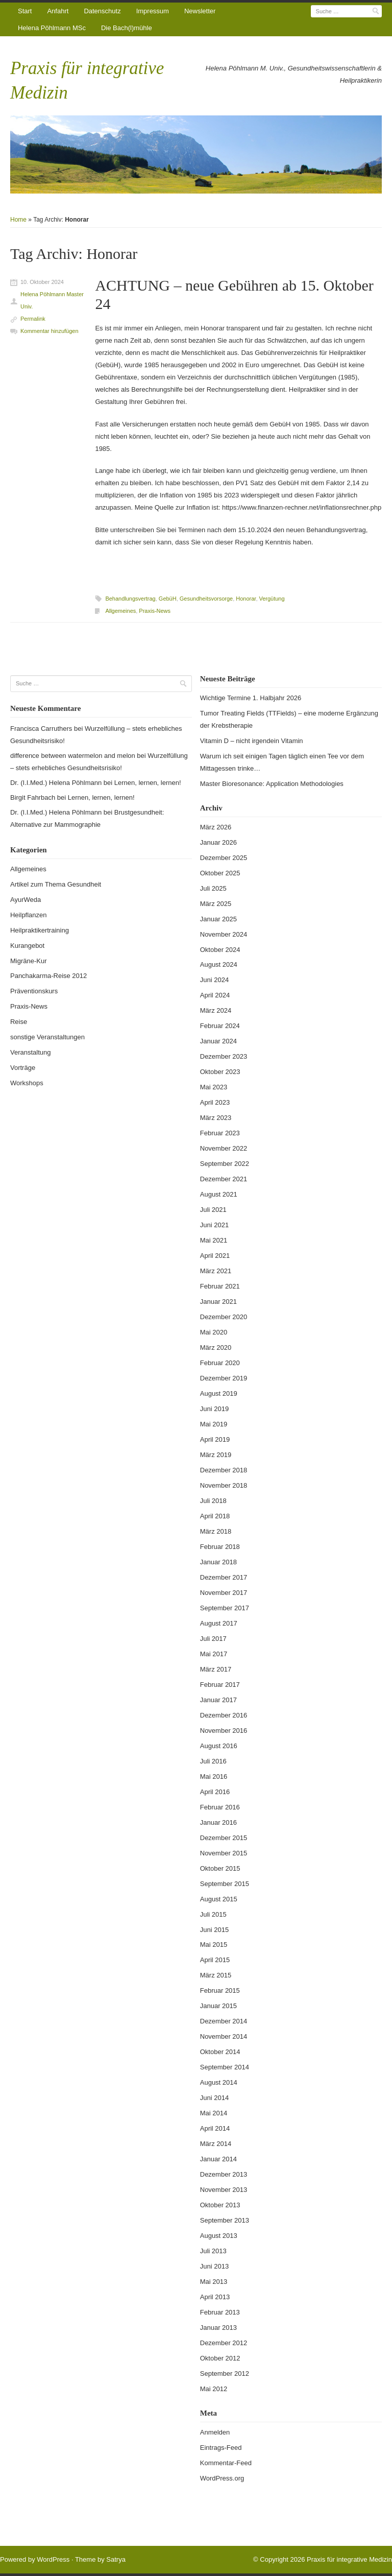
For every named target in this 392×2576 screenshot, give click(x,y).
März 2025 (215, 904)
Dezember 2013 (224, 2174)
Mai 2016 (213, 1776)
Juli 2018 (213, 1501)
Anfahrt (57, 11)
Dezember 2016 (224, 1715)
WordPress (53, 2559)
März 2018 (215, 1531)
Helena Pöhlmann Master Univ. (52, 300)
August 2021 (218, 1194)
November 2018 (224, 1485)
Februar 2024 (220, 1026)
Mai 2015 (213, 1944)
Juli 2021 (213, 1209)
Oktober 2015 (220, 1868)
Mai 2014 (213, 2113)
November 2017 (224, 1592)
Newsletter (199, 11)
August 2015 (218, 1899)
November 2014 (224, 2036)
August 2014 (218, 2082)
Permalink (32, 319)
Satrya (116, 2559)
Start (25, 11)
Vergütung (271, 598)
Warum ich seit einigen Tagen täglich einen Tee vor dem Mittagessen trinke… (282, 762)
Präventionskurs (34, 991)
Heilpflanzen (28, 915)
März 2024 (215, 1010)
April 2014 (215, 2128)
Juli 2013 (213, 2251)
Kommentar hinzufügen (49, 331)
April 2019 (215, 1439)
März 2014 (215, 2144)
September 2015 (224, 1884)
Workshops (26, 1083)
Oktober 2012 (220, 2358)
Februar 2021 (220, 1286)
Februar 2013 (220, 2312)
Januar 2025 (218, 919)
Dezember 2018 (224, 1470)
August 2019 (218, 1393)
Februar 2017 (220, 1684)
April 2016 (215, 1792)
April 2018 (215, 1516)
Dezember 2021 (224, 1179)
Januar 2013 (218, 2327)
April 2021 (215, 1255)
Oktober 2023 (220, 1072)
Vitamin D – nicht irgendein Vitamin (251, 741)
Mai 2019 (213, 1424)
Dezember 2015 (224, 1838)
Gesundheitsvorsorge (206, 598)
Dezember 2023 (224, 1056)
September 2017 (224, 1608)
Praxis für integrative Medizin (349, 2559)
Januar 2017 (218, 1700)
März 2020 (215, 1347)
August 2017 (218, 1623)
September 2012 (224, 2373)
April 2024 (215, 995)
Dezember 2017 (224, 1577)
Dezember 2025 (224, 858)
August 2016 (218, 1746)
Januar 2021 (218, 1301)
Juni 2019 (214, 1409)
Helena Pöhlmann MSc (52, 28)
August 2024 (218, 964)
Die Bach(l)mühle (126, 28)
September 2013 (224, 2220)
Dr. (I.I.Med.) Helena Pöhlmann (56, 782)
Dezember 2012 (224, 2343)
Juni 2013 (214, 2266)
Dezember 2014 (224, 2021)
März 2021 (215, 1271)
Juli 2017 (213, 1638)
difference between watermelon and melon (72, 755)
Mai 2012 (213, 2389)
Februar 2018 (220, 1547)
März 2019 (215, 1455)
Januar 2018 (218, 1562)
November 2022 (224, 1148)
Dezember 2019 (224, 1378)
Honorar (246, 598)
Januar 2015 (218, 2006)
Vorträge (22, 1067)
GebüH (168, 598)
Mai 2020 (213, 1332)
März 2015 (215, 1975)
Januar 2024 (218, 1041)
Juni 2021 (214, 1225)
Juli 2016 (213, 1761)
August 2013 (218, 2235)
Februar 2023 (220, 1133)
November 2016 (224, 1730)
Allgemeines (120, 611)
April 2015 (215, 1960)
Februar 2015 (220, 1990)
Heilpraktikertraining (39, 930)
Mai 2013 (213, 2281)
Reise (18, 1021)
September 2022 (224, 1163)
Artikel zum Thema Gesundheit (55, 884)
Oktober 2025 (220, 873)
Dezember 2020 (224, 1317)
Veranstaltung (30, 1052)
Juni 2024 (214, 980)
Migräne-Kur (28, 961)
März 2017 (215, 1669)
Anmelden (215, 2432)
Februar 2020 (220, 1363)
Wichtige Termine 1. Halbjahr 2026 (250, 698)
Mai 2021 (213, 1240)
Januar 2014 (218, 2159)
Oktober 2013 (220, 2205)
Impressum (152, 11)
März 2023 (215, 1118)
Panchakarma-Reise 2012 (48, 976)
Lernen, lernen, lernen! (147, 782)
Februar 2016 (220, 1807)
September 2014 (224, 2067)
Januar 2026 (218, 842)
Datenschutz (102, 11)
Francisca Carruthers (41, 728)
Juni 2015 (214, 1930)
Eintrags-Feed (221, 2447)
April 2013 (215, 2297)
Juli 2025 (213, 888)
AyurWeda (25, 899)
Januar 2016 (218, 1822)
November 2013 (224, 2189)
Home (18, 219)
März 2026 (215, 827)
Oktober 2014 (220, 2052)
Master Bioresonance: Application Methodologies (272, 784)
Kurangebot (27, 945)
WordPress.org (222, 2478)
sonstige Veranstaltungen (47, 1037)
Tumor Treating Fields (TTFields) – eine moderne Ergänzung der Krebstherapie (289, 719)
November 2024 (224, 934)
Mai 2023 (213, 1087)
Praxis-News (154, 611)
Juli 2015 (213, 1914)
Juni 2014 (214, 2098)
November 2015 (224, 1853)
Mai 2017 (213, 1654)
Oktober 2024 (220, 949)
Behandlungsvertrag (130, 598)
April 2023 (215, 1102)
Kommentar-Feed (226, 2463)
